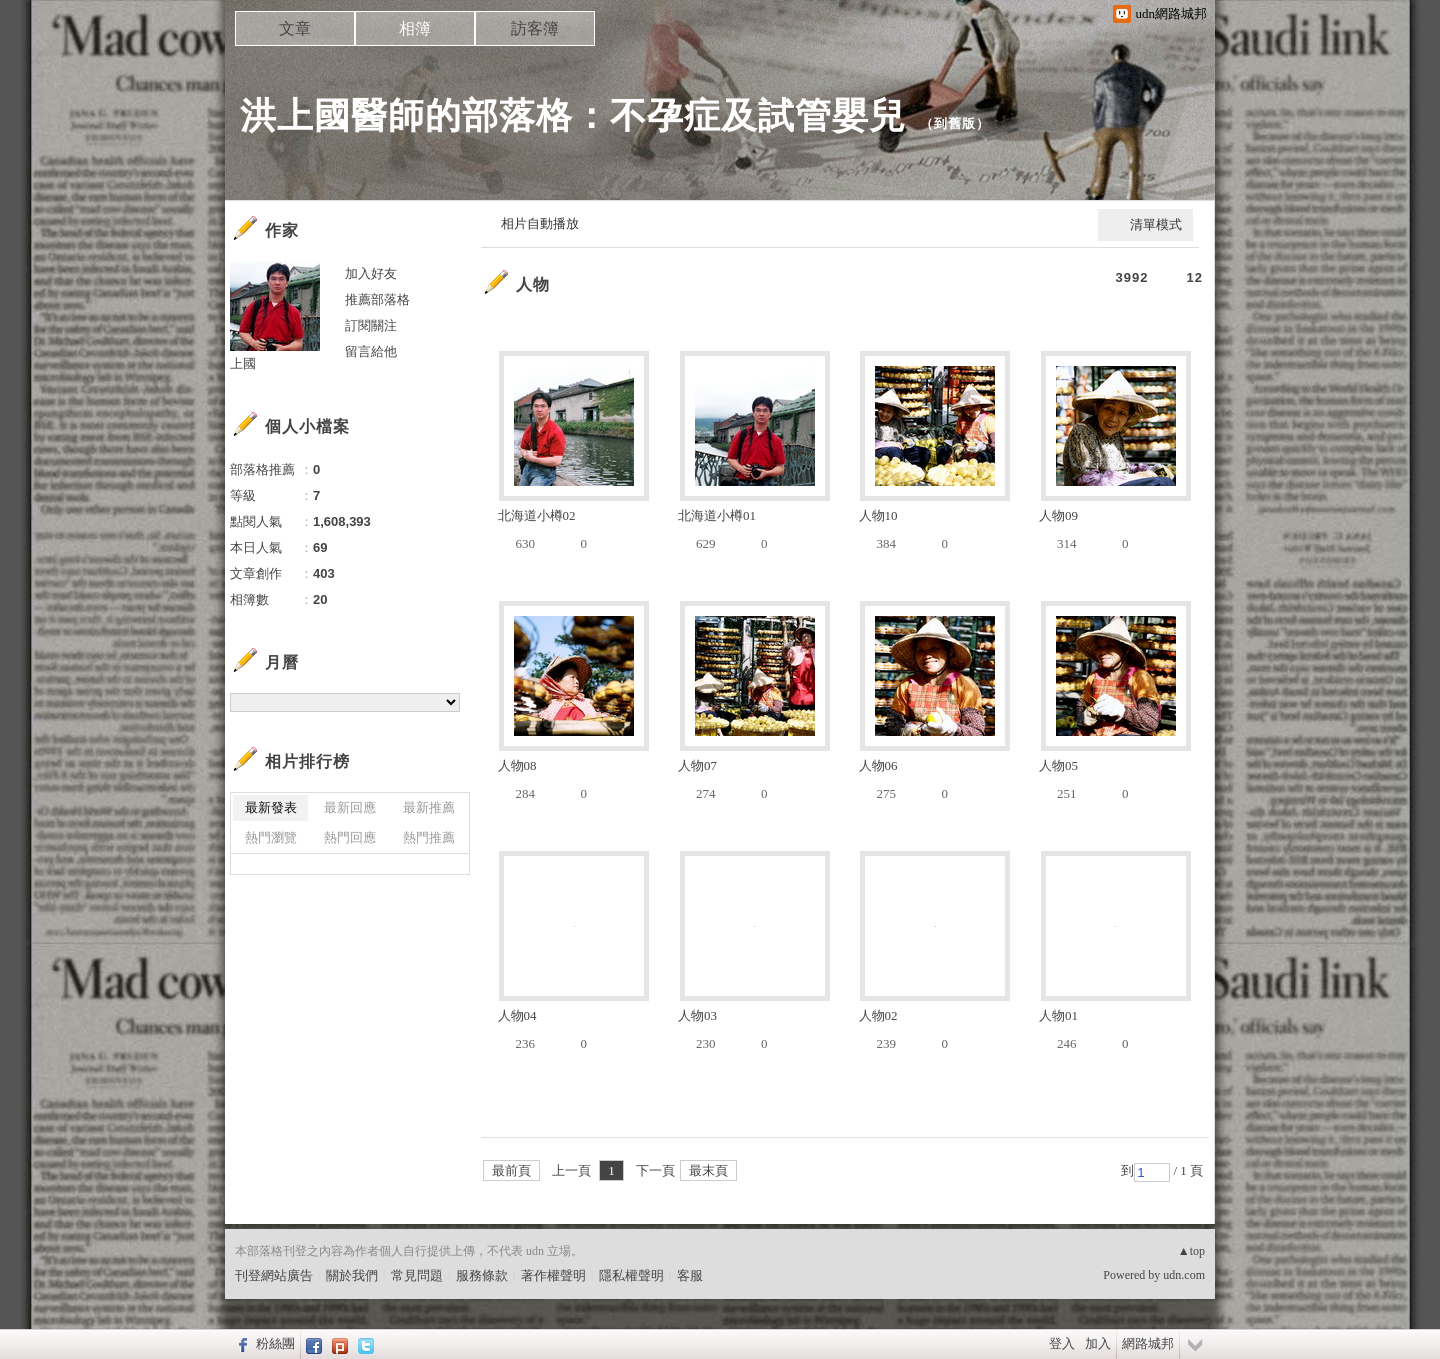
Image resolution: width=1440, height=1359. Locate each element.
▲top (1191, 1251)
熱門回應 (350, 837)
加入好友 (371, 273)
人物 (533, 284)
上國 (243, 363)
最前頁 (511, 1170)
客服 (690, 1275)
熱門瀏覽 (271, 837)
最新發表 (271, 807)
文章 (295, 28)
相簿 (415, 28)
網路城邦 (1148, 1343)
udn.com (1184, 1275)
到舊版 (955, 123)
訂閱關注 (371, 325)
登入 (1062, 1343)
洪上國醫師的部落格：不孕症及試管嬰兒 (573, 115)
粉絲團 (275, 1343)
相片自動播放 (540, 223)
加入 (1098, 1343)
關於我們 (352, 1275)
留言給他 (371, 351)
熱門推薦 (429, 837)
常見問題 (417, 1275)
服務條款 (482, 1275)
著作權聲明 (553, 1275)
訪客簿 (535, 28)
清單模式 (1156, 224)
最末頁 (708, 1170)
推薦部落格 (377, 299)
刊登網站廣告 (274, 1275)
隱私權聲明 (631, 1275)
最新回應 (350, 807)
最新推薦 (429, 807)
